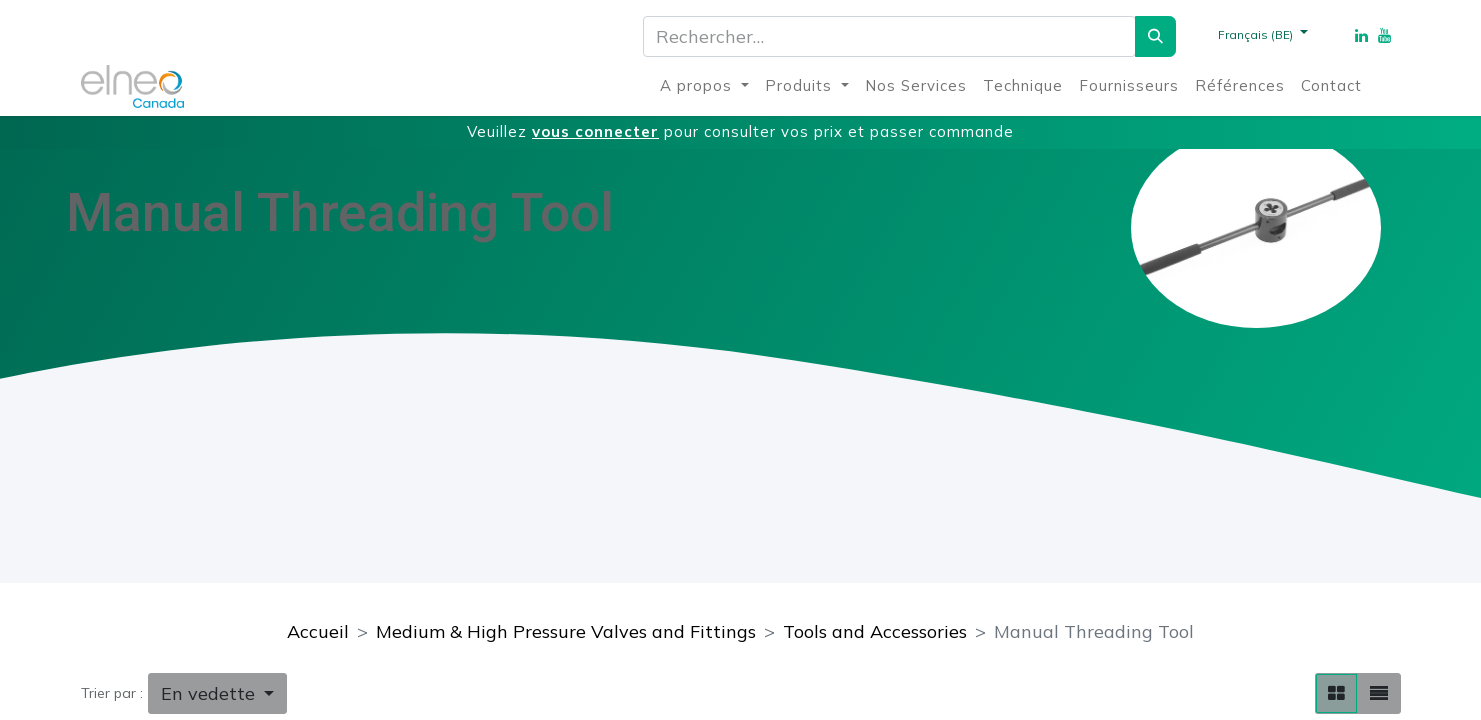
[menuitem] (704, 86)
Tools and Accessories (875, 631)
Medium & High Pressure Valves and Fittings (566, 631)
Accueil (318, 631)
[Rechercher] (1155, 36)
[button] (218, 693)
